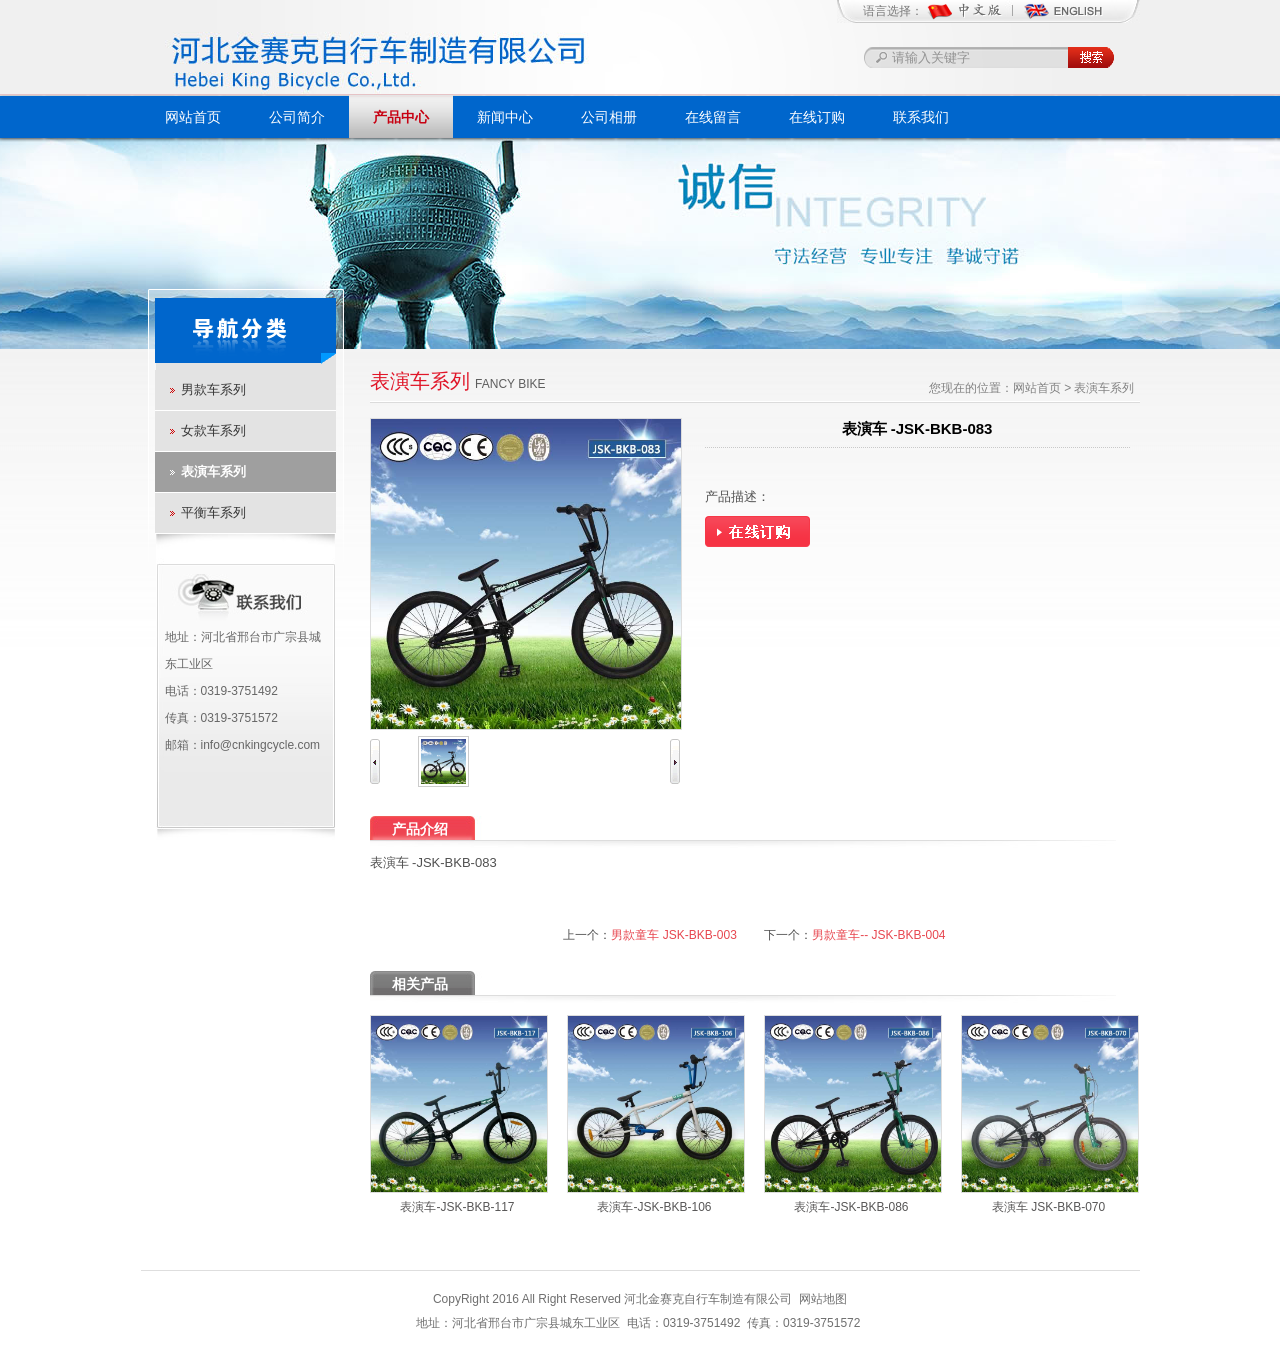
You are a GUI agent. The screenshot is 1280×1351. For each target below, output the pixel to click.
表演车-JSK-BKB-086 (851, 1207)
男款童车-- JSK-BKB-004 (878, 935)
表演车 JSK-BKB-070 (1048, 1207)
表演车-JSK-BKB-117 (457, 1207)
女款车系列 (213, 430)
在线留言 (713, 117)
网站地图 (823, 1299)
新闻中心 (505, 117)
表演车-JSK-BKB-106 (654, 1207)
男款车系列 (213, 389)
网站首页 (193, 117)
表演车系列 (213, 471)
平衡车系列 (213, 512)
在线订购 (817, 117)
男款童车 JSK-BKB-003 (673, 935)
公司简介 (297, 117)
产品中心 (401, 117)
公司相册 (609, 117)
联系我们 (921, 117)
